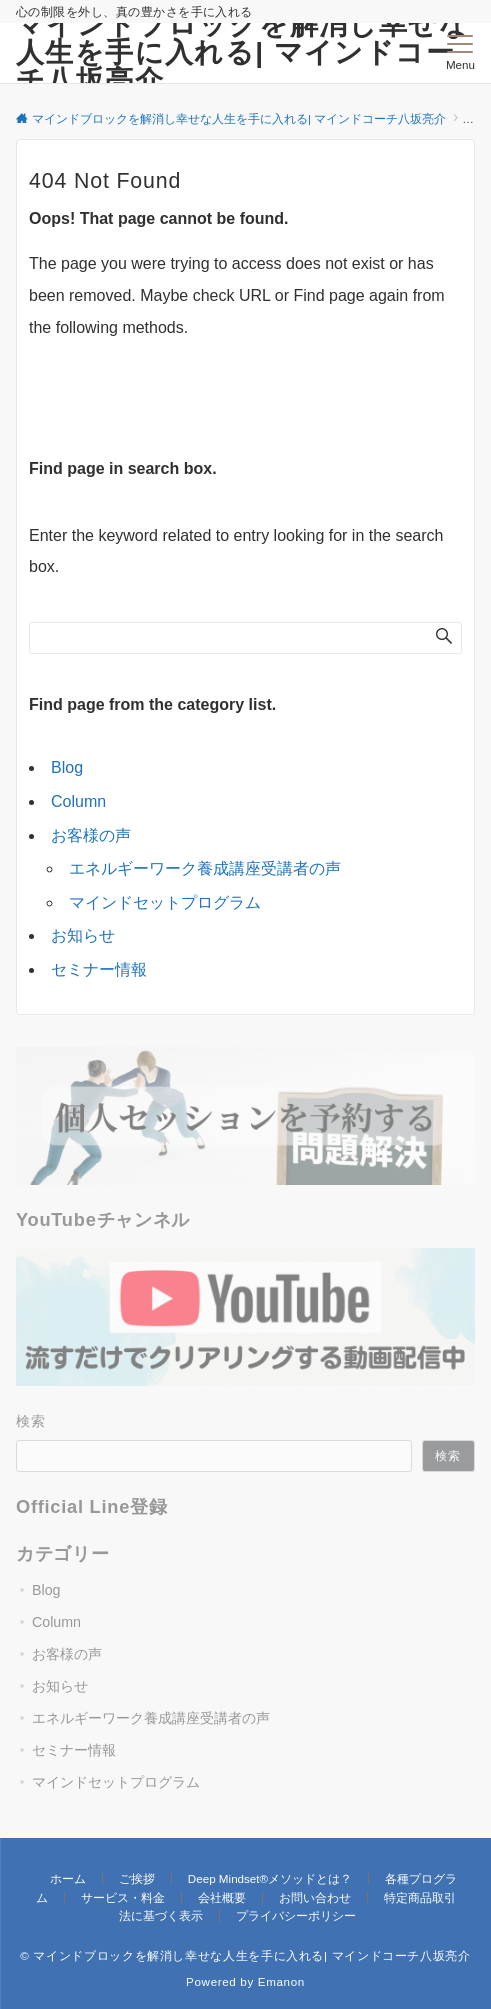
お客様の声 (91, 835)
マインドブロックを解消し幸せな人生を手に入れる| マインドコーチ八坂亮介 (242, 52)
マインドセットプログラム (165, 902)
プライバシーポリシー (296, 1915)
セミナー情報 (99, 969)
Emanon (281, 1981)
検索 (31, 1421)
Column (78, 801)
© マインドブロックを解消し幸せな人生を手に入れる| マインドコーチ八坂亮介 (245, 1955)
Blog (67, 767)
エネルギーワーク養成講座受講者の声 (205, 868)
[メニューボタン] (460, 53)
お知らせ (83, 935)
